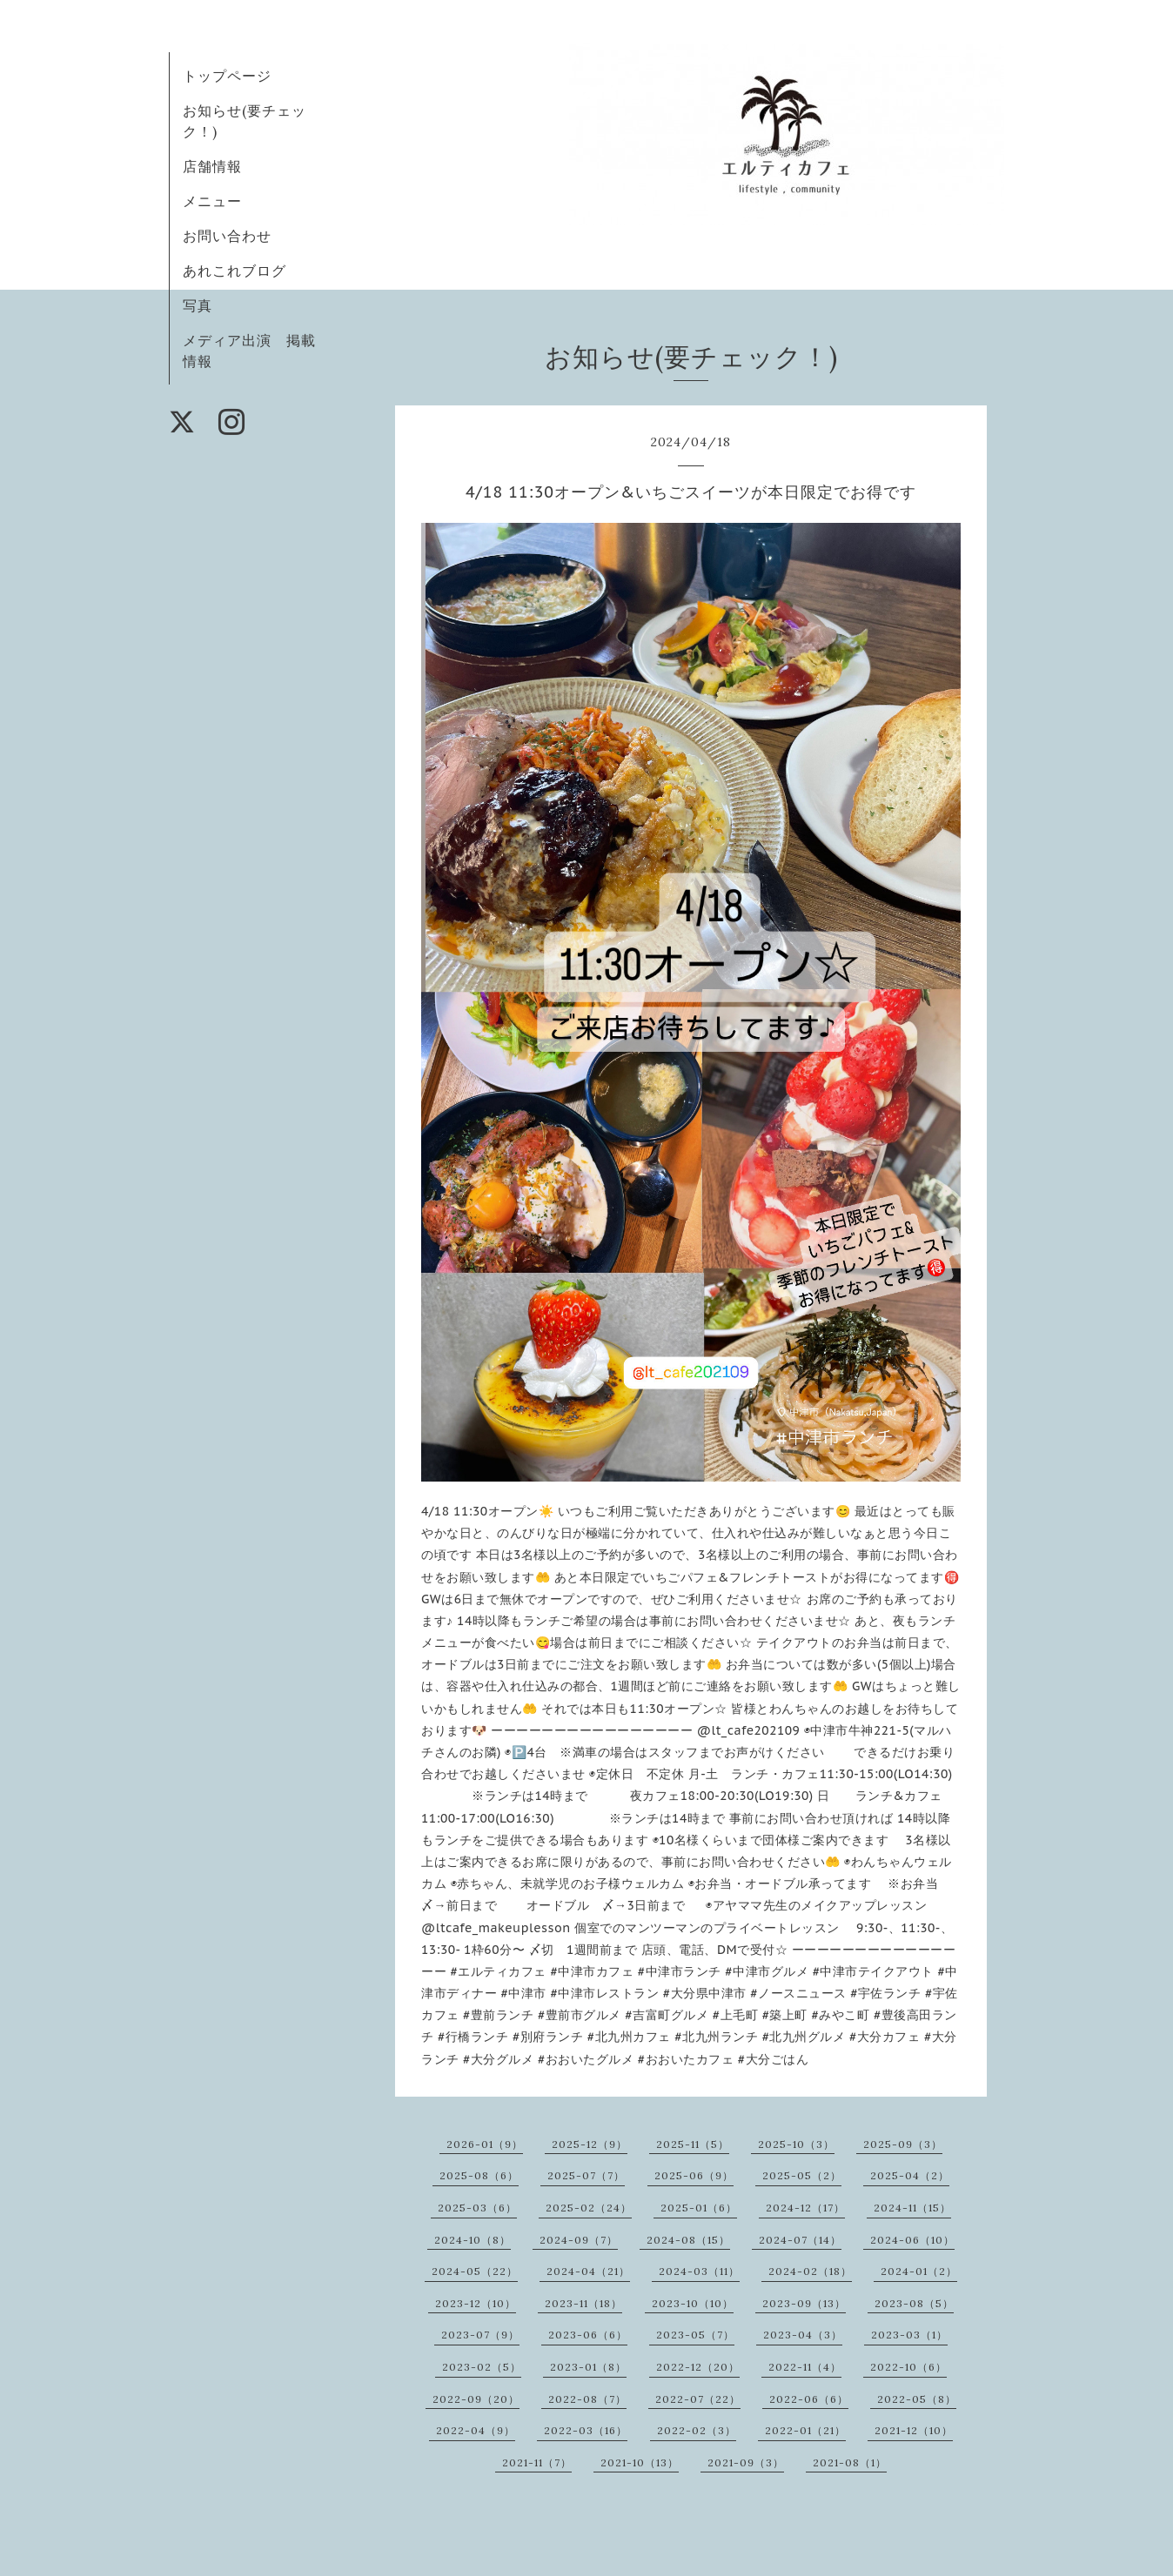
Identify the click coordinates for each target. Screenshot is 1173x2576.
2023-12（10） (475, 2303)
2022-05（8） (916, 2398)
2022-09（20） (475, 2398)
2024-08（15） (688, 2239)
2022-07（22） (698, 2398)
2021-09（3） (745, 2462)
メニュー (212, 201)
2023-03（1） (909, 2334)
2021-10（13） (639, 2462)
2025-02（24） (589, 2207)
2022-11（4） (804, 2366)
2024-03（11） (699, 2271)
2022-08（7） (587, 2398)
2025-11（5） (692, 2144)
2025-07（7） (586, 2175)
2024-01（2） (919, 2271)
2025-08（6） (479, 2175)
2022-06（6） (808, 2398)
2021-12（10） (914, 2430)
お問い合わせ (227, 235)
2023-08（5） (914, 2303)
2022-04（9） (475, 2430)
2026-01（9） (484, 2144)
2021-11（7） (537, 2462)
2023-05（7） (695, 2334)
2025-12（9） (589, 2144)
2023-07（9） (480, 2334)
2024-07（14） (800, 2239)
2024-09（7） (579, 2239)
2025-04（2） (909, 2175)
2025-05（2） (801, 2175)
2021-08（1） (850, 2462)
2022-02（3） (696, 2430)
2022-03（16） (585, 2430)
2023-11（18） (583, 2303)
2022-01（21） (805, 2430)
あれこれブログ (234, 270)
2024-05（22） (475, 2271)
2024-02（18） (810, 2271)
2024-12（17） (805, 2207)
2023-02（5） (481, 2366)
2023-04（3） (802, 2334)
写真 (197, 305)
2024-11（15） (912, 2207)
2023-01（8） (588, 2366)
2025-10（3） (796, 2144)
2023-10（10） (693, 2303)
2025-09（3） (902, 2144)
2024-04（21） (588, 2271)
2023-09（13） (804, 2303)
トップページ (227, 75)
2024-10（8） (472, 2239)
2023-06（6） (587, 2334)
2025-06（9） (694, 2175)
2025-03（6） (477, 2207)
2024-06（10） (912, 2239)
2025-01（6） (698, 2207)
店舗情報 (212, 166)
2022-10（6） (908, 2366)
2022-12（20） (698, 2366)
